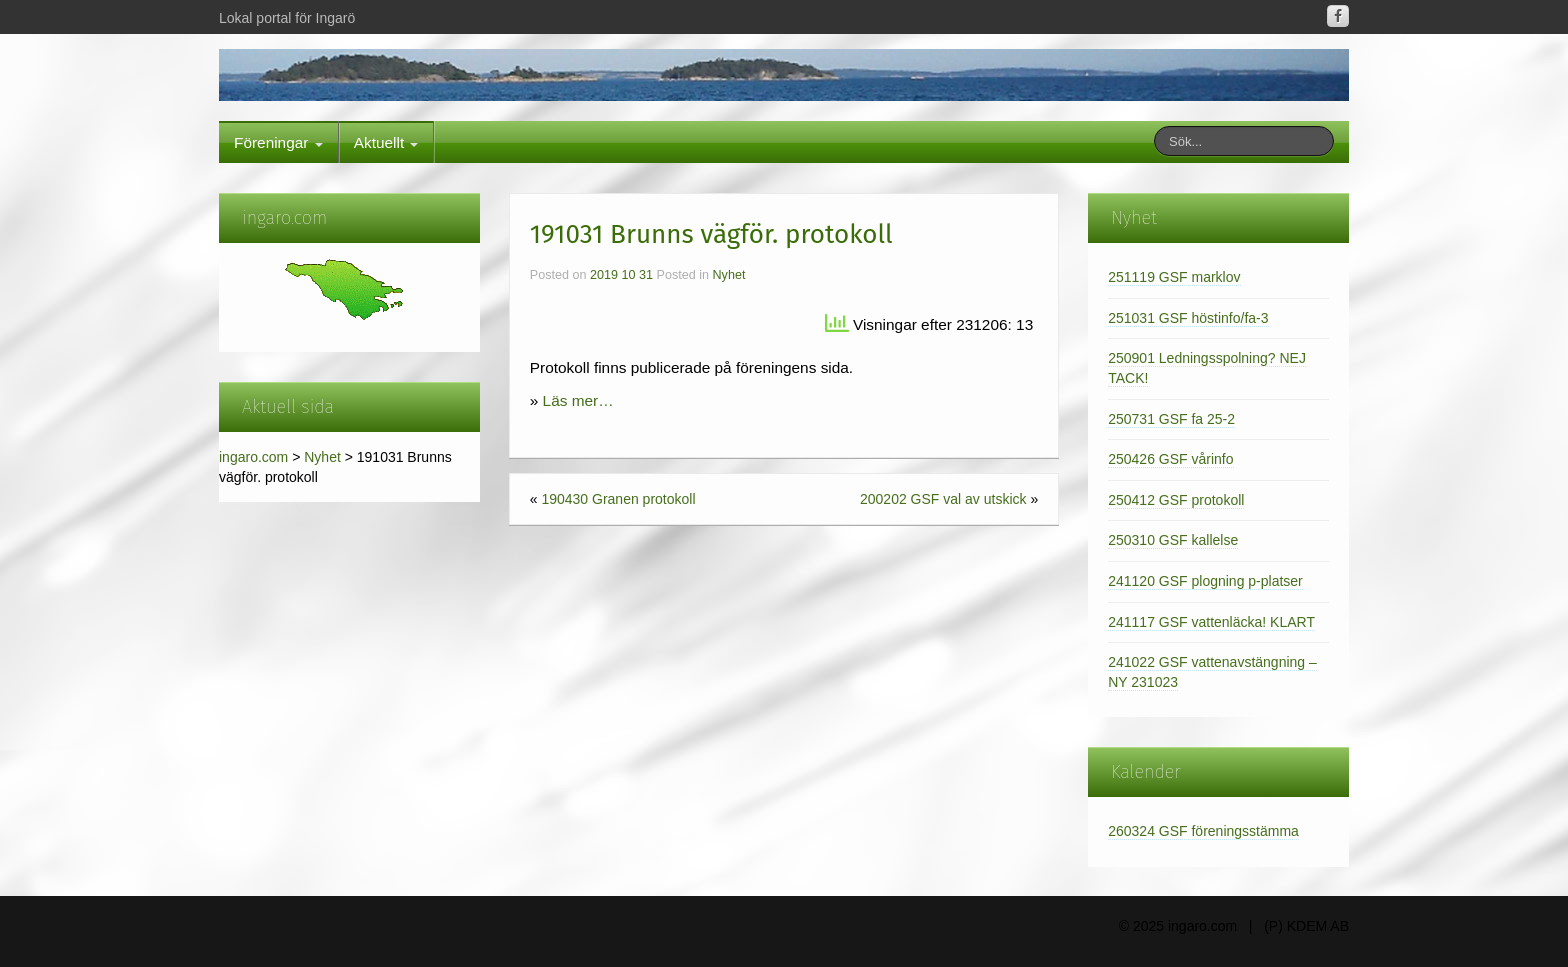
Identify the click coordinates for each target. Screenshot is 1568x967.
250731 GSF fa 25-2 (1171, 419)
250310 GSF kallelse (1173, 540)
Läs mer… (578, 400)
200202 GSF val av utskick (943, 499)
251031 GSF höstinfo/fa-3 (1188, 318)
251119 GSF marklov (1174, 277)
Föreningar (278, 142)
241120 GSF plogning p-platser (1205, 581)
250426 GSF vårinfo (1170, 459)
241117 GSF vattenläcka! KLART (1211, 622)
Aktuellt (386, 142)
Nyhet (322, 457)
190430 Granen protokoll (618, 499)
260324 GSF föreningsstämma (1203, 831)
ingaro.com (253, 457)
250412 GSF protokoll (1176, 500)
